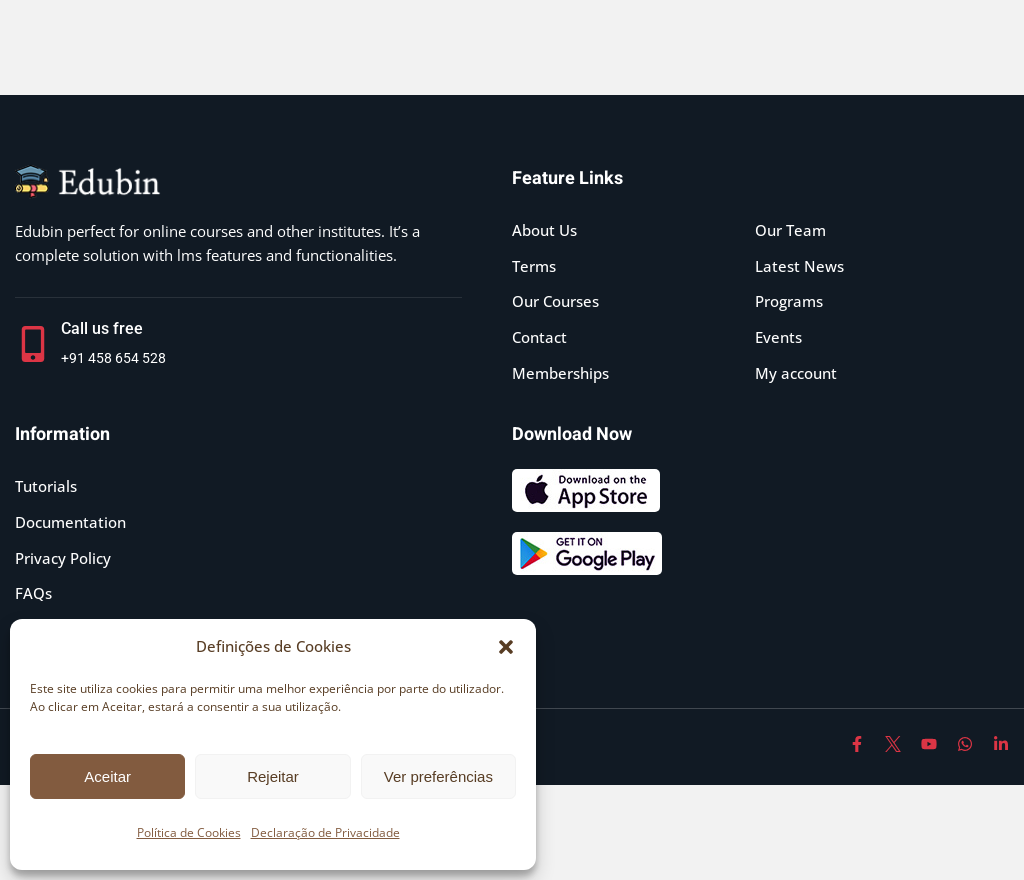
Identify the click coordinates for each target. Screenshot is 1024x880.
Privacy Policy (63, 558)
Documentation (70, 522)
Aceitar (107, 776)
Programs (789, 301)
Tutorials (46, 486)
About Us (544, 230)
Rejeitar (273, 776)
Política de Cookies (189, 832)
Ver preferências (438, 776)
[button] (506, 647)
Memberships (560, 373)
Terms (534, 266)
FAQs (33, 593)
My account (796, 373)
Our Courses (555, 301)
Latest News (799, 266)
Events (778, 337)
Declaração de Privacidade (325, 832)
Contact (539, 337)
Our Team (790, 230)
